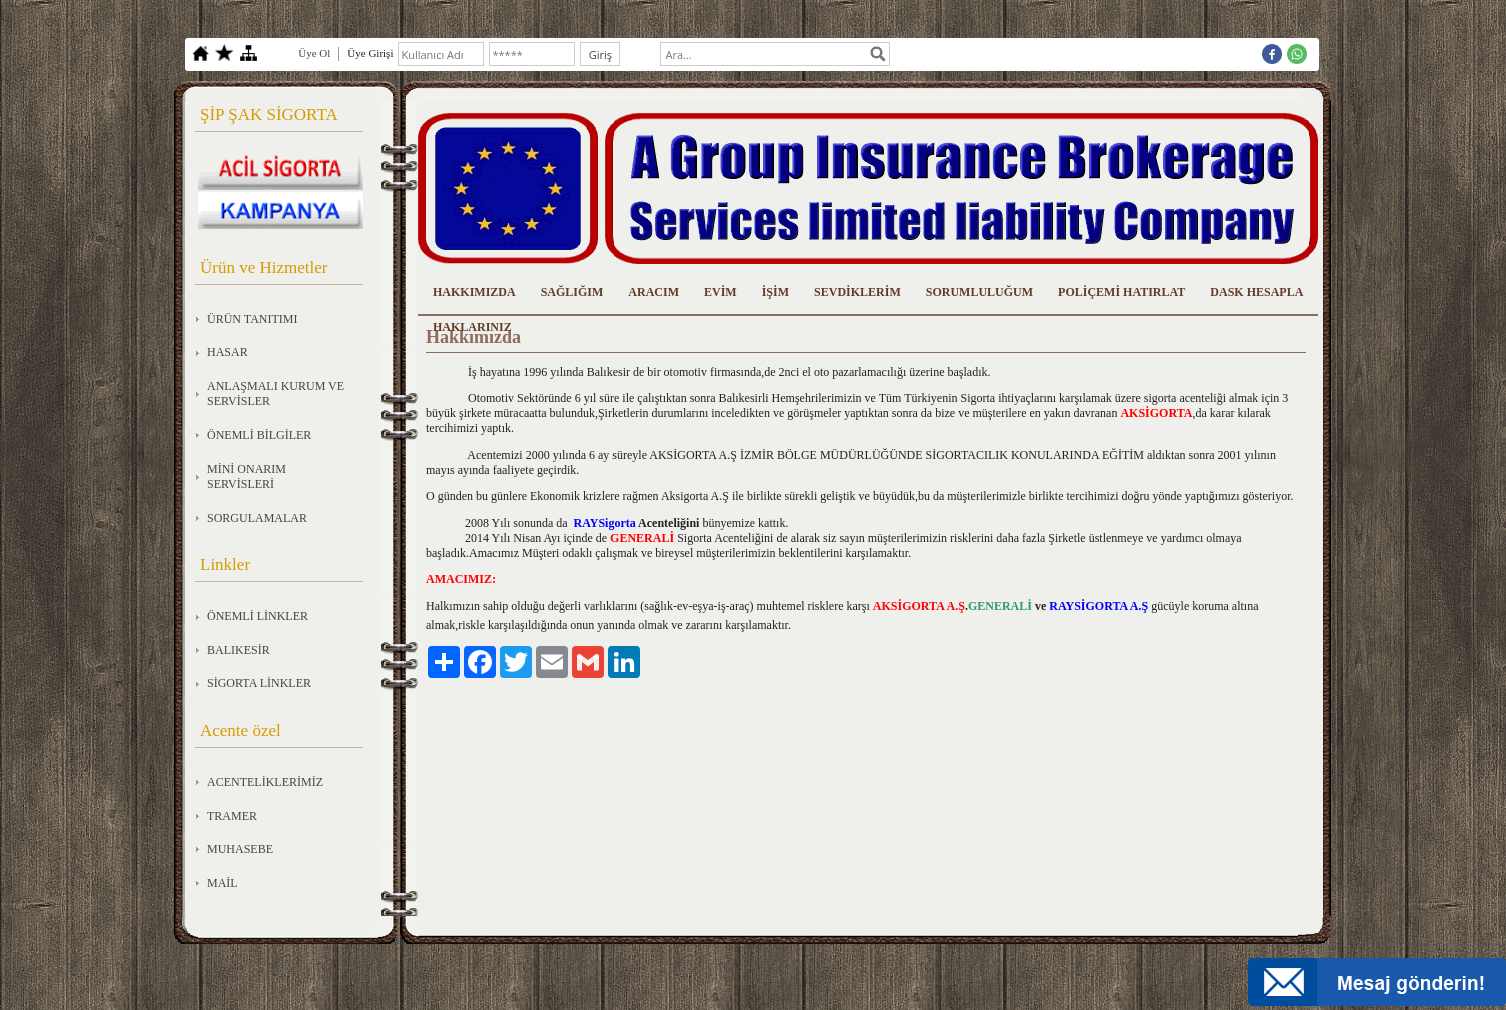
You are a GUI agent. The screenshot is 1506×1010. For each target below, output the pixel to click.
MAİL (222, 883)
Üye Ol (314, 53)
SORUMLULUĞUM (979, 292)
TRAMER (232, 816)
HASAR (227, 352)
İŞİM (775, 292)
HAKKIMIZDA (474, 292)
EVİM (720, 292)
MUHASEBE (240, 849)
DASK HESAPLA (1256, 292)
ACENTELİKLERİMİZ (265, 782)
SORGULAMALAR (257, 518)
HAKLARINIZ (472, 327)
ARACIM (653, 292)
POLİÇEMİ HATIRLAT (1121, 292)
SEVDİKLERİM (857, 292)
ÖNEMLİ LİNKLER (257, 616)
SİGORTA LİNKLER (259, 683)
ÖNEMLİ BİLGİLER (259, 435)
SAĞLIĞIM (572, 292)
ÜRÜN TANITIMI (252, 319)
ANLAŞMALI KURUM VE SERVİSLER (275, 394)
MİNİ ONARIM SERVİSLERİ (246, 477)
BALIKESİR (238, 650)
